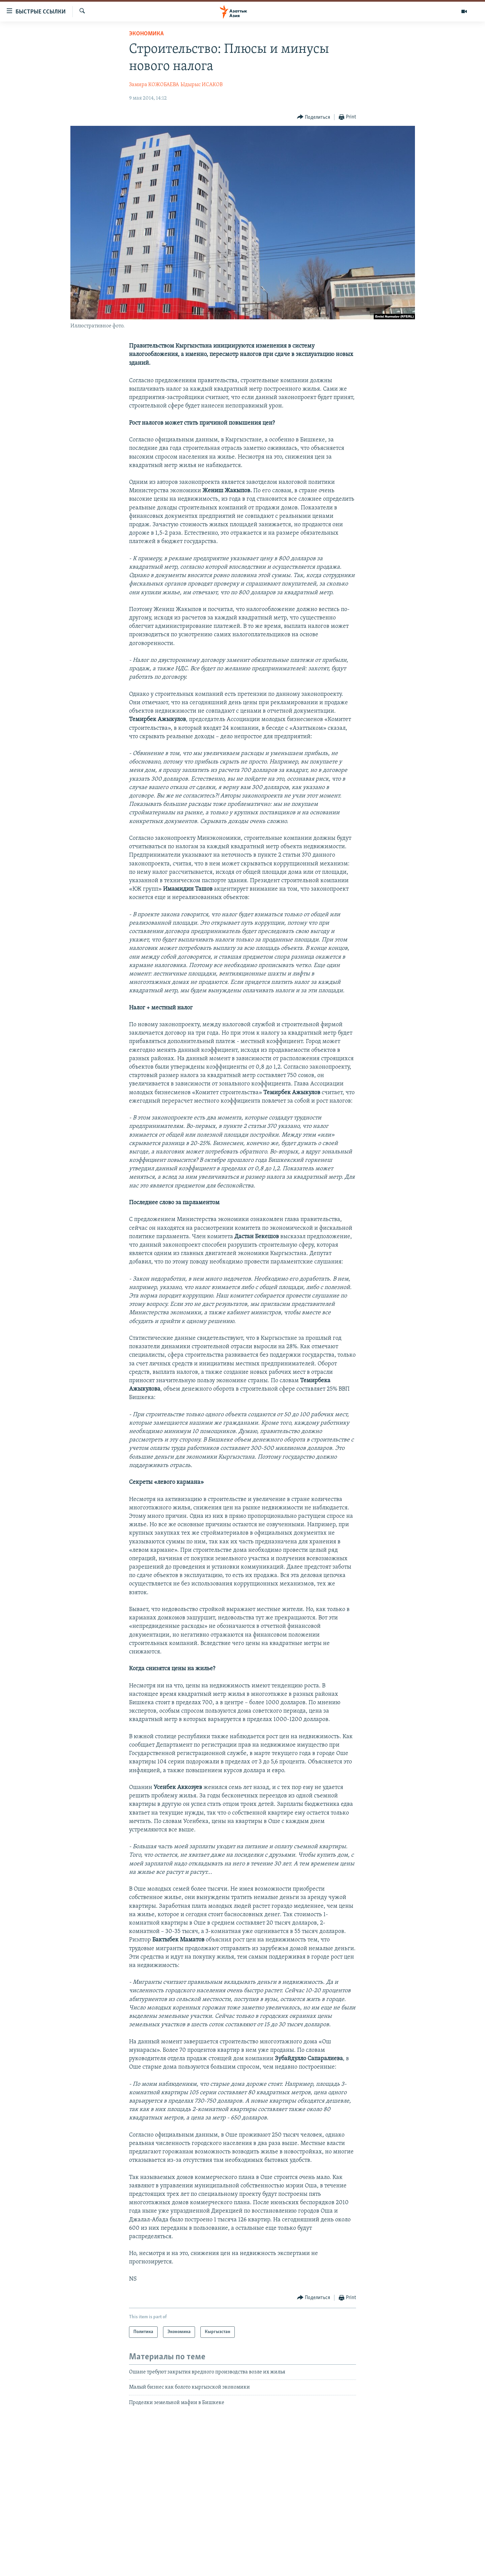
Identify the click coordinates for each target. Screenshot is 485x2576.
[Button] (313, 117)
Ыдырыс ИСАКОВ (202, 84)
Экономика (146, 34)
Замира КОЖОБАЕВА (154, 84)
